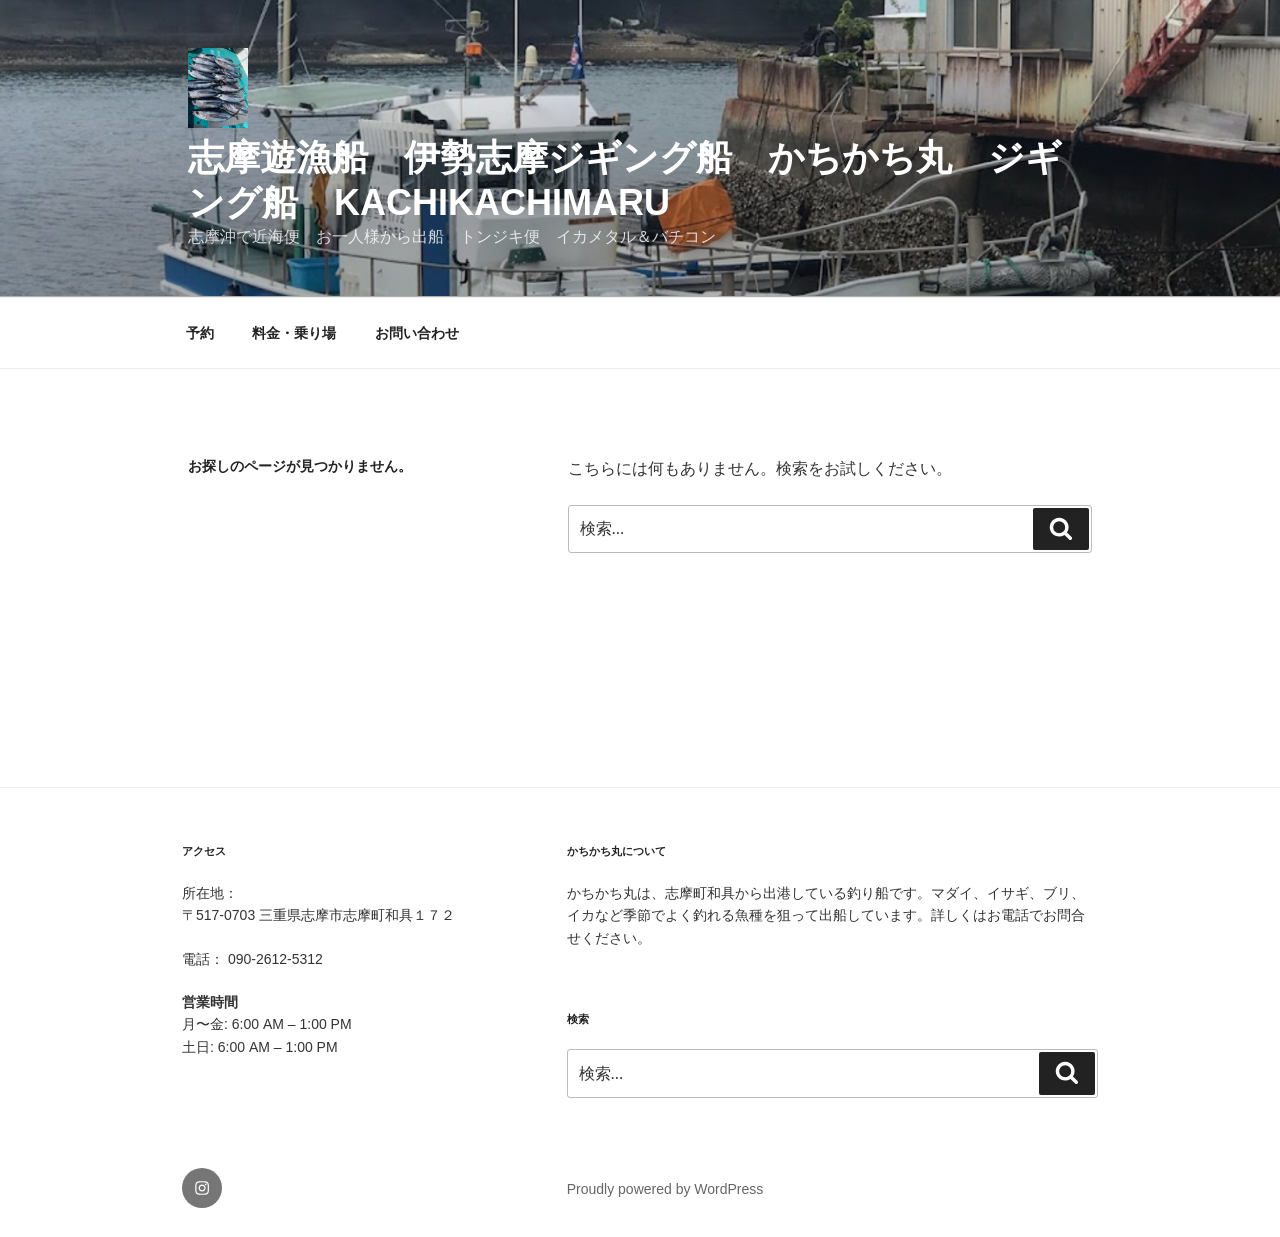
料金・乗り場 (294, 333)
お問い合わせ (417, 333)
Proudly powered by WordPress (665, 1189)
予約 (200, 333)
